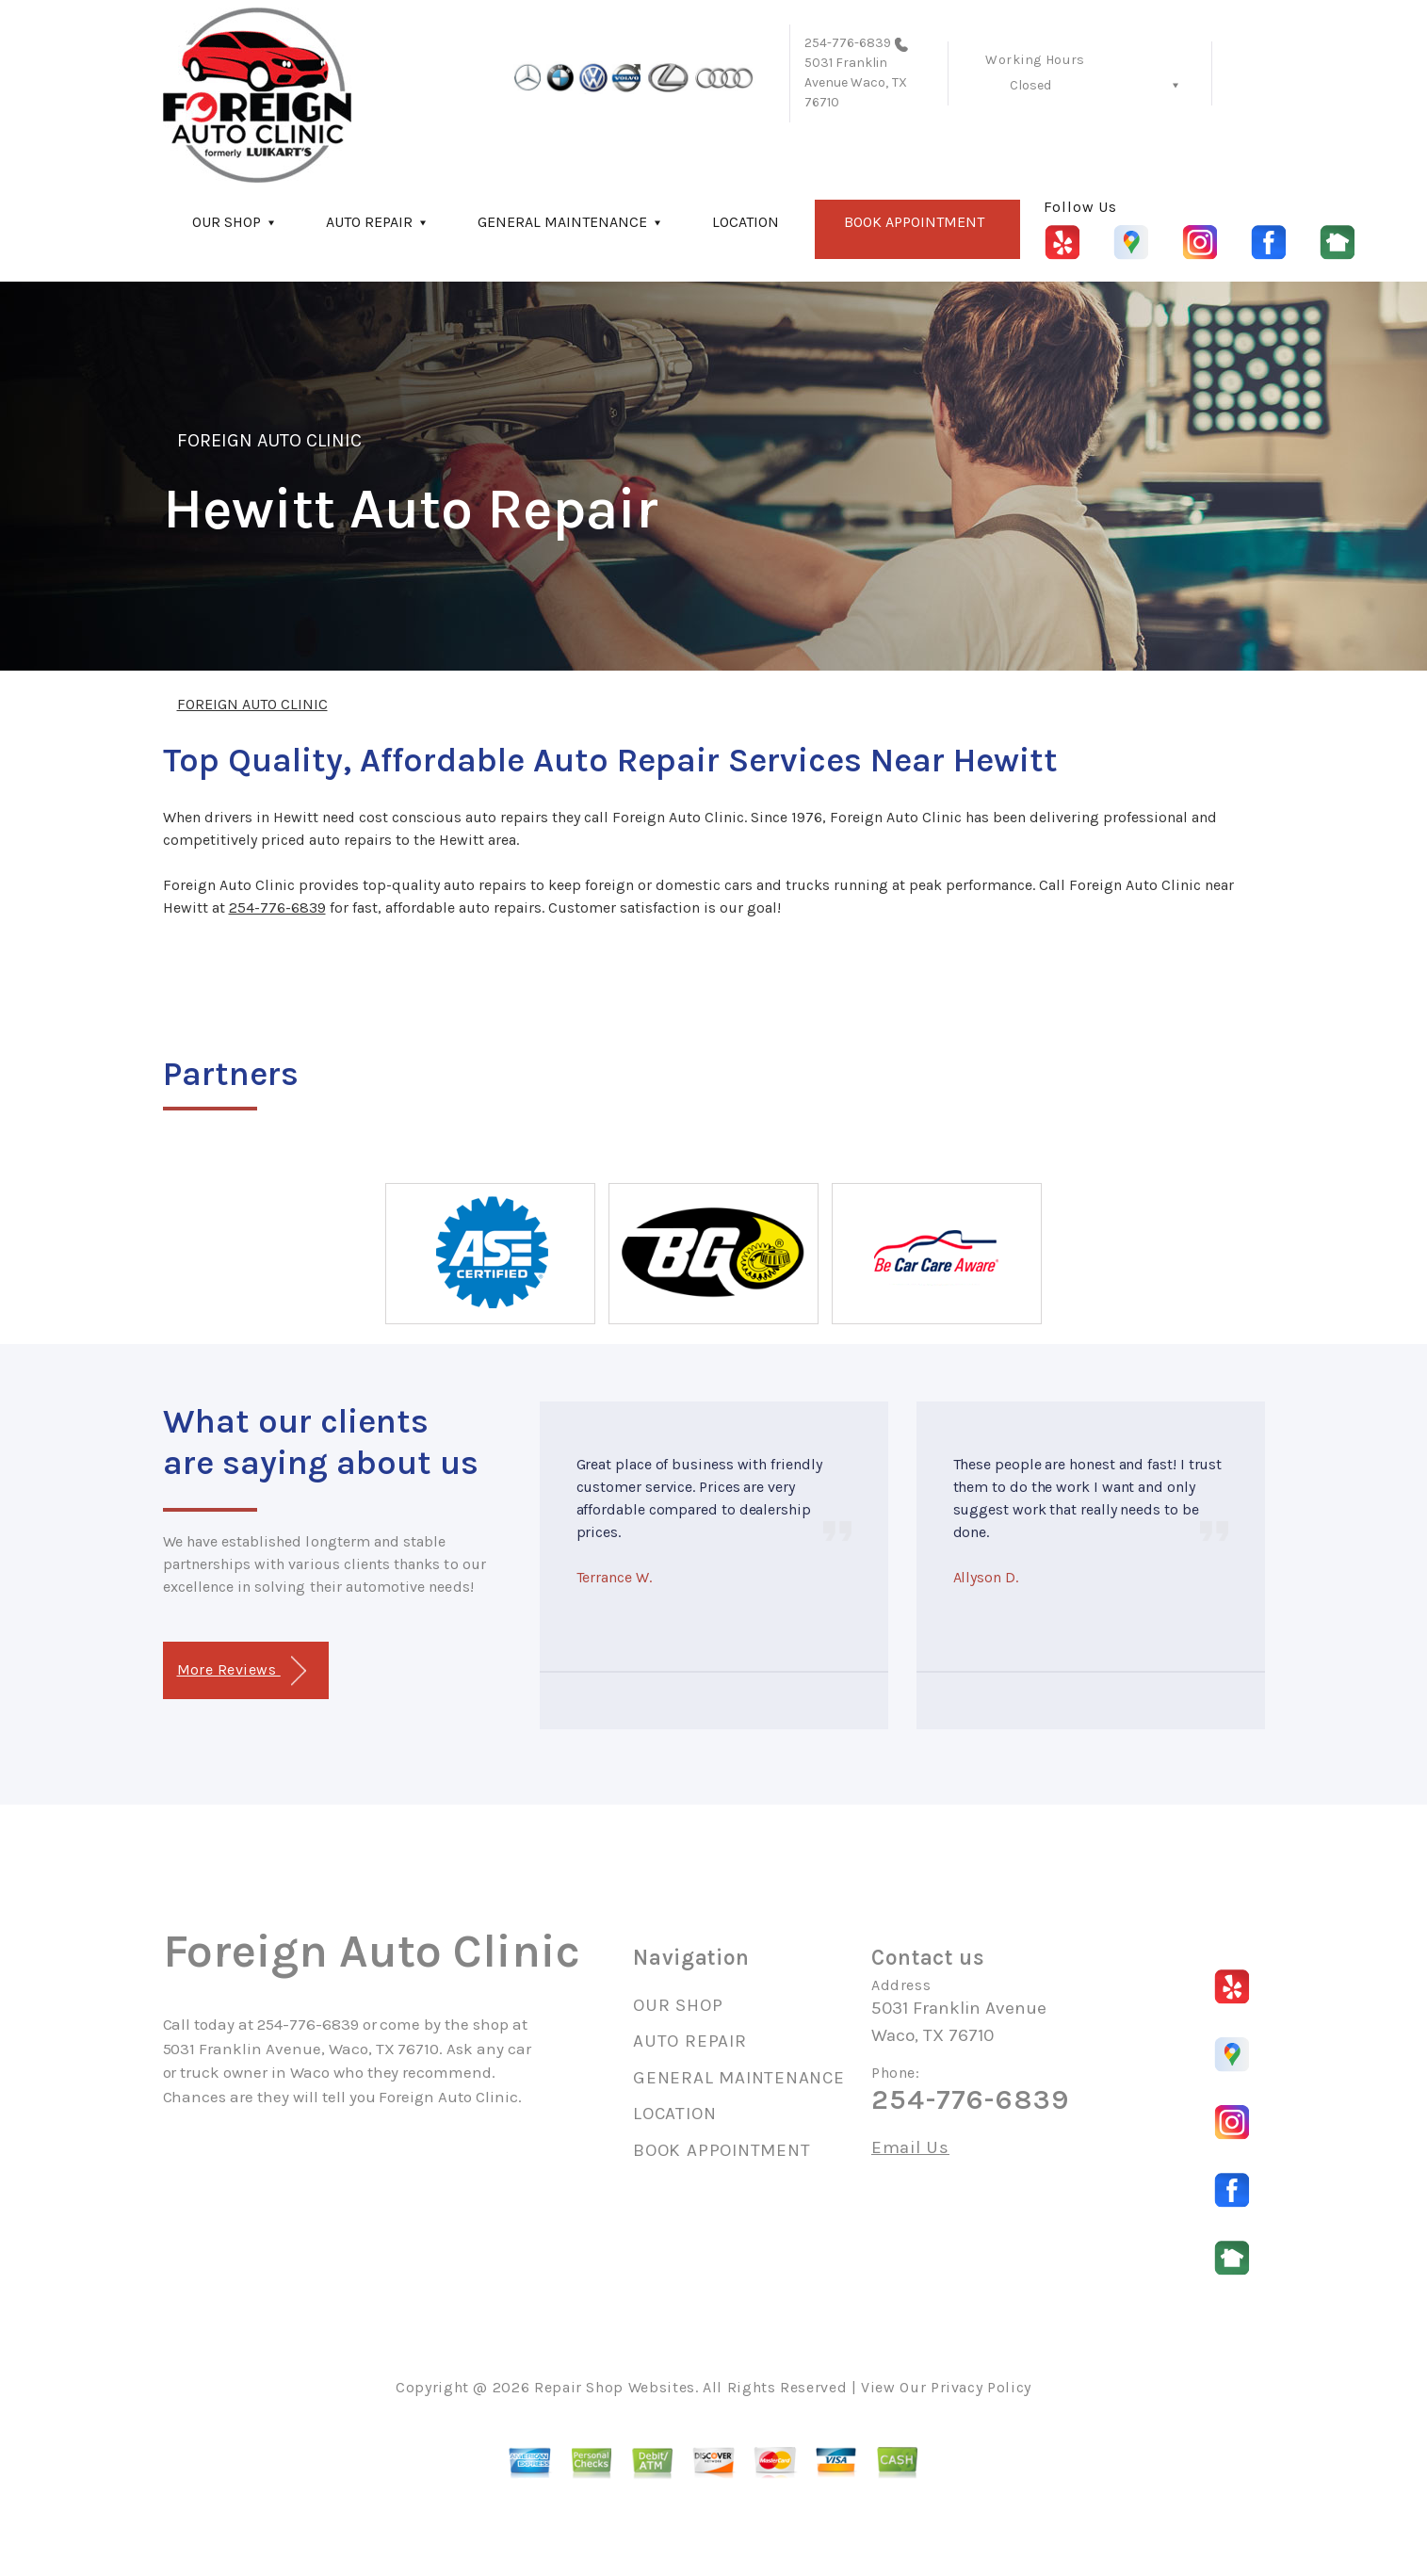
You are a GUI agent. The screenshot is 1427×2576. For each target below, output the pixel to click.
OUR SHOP (226, 222)
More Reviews (241, 1671)
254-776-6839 (848, 43)
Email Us (910, 2148)
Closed (1030, 85)
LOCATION (745, 222)
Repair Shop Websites (614, 2387)
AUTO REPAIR (369, 222)
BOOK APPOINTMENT (914, 222)
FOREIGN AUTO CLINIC (270, 440)
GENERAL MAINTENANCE (562, 222)
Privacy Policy (981, 2387)
